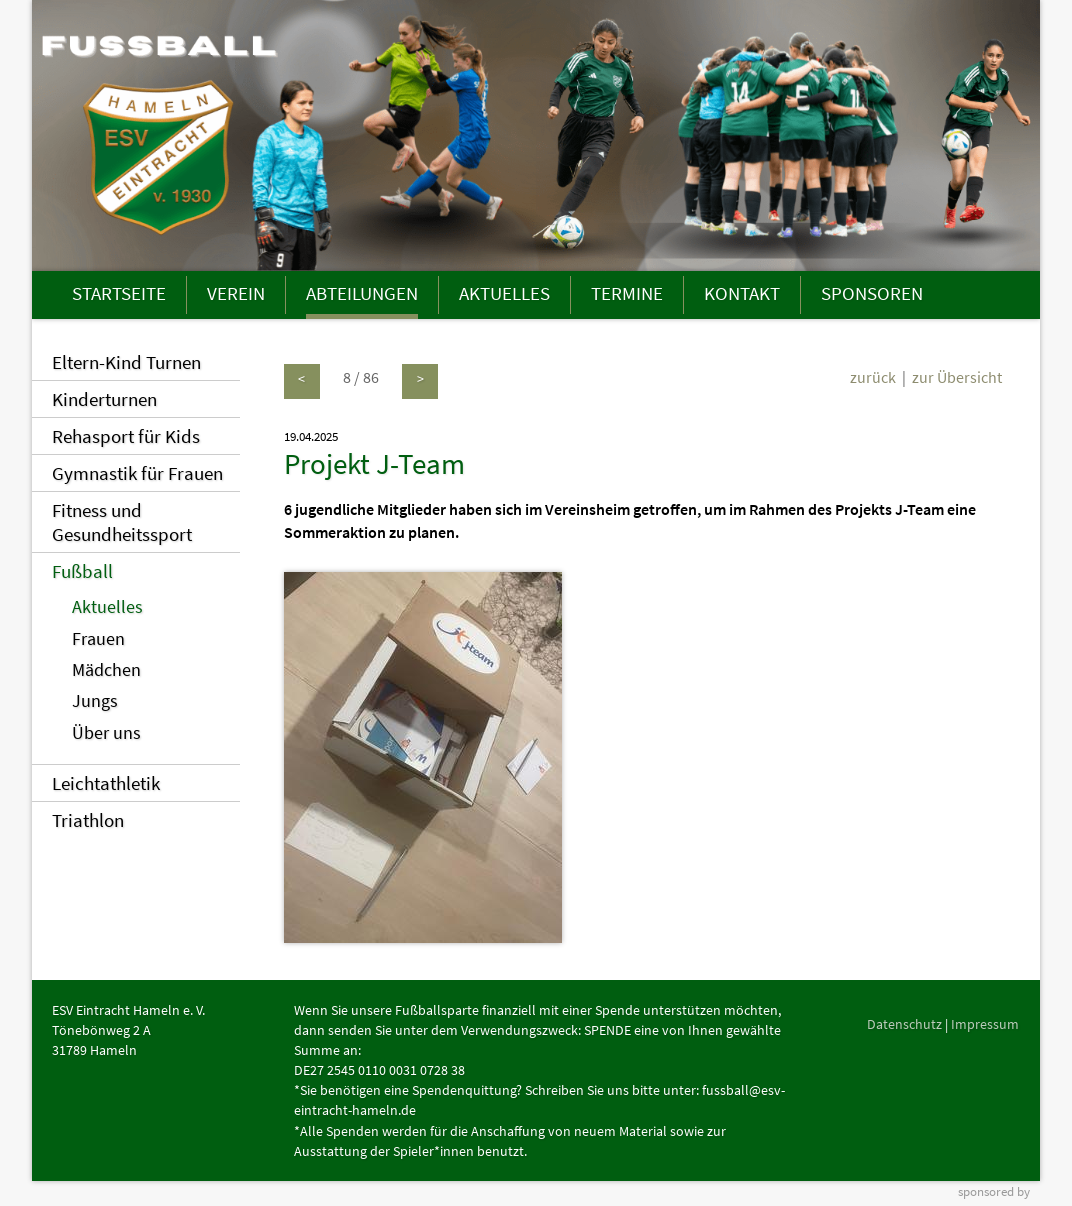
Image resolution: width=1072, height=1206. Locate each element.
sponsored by (994, 1191)
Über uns (106, 733)
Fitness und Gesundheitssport (122, 522)
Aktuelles (107, 607)
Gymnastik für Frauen (137, 473)
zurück (873, 377)
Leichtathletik (106, 783)
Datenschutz (904, 1024)
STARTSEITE (119, 293)
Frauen (98, 639)
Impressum (985, 1024)
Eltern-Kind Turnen (126, 362)
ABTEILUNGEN (362, 293)
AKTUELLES (504, 293)
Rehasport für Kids (126, 436)
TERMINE (627, 293)
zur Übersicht (957, 377)
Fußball (82, 571)
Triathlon (88, 820)
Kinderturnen (104, 399)
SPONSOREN (872, 293)
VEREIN (236, 293)
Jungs (95, 701)
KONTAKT (742, 293)
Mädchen (106, 670)
